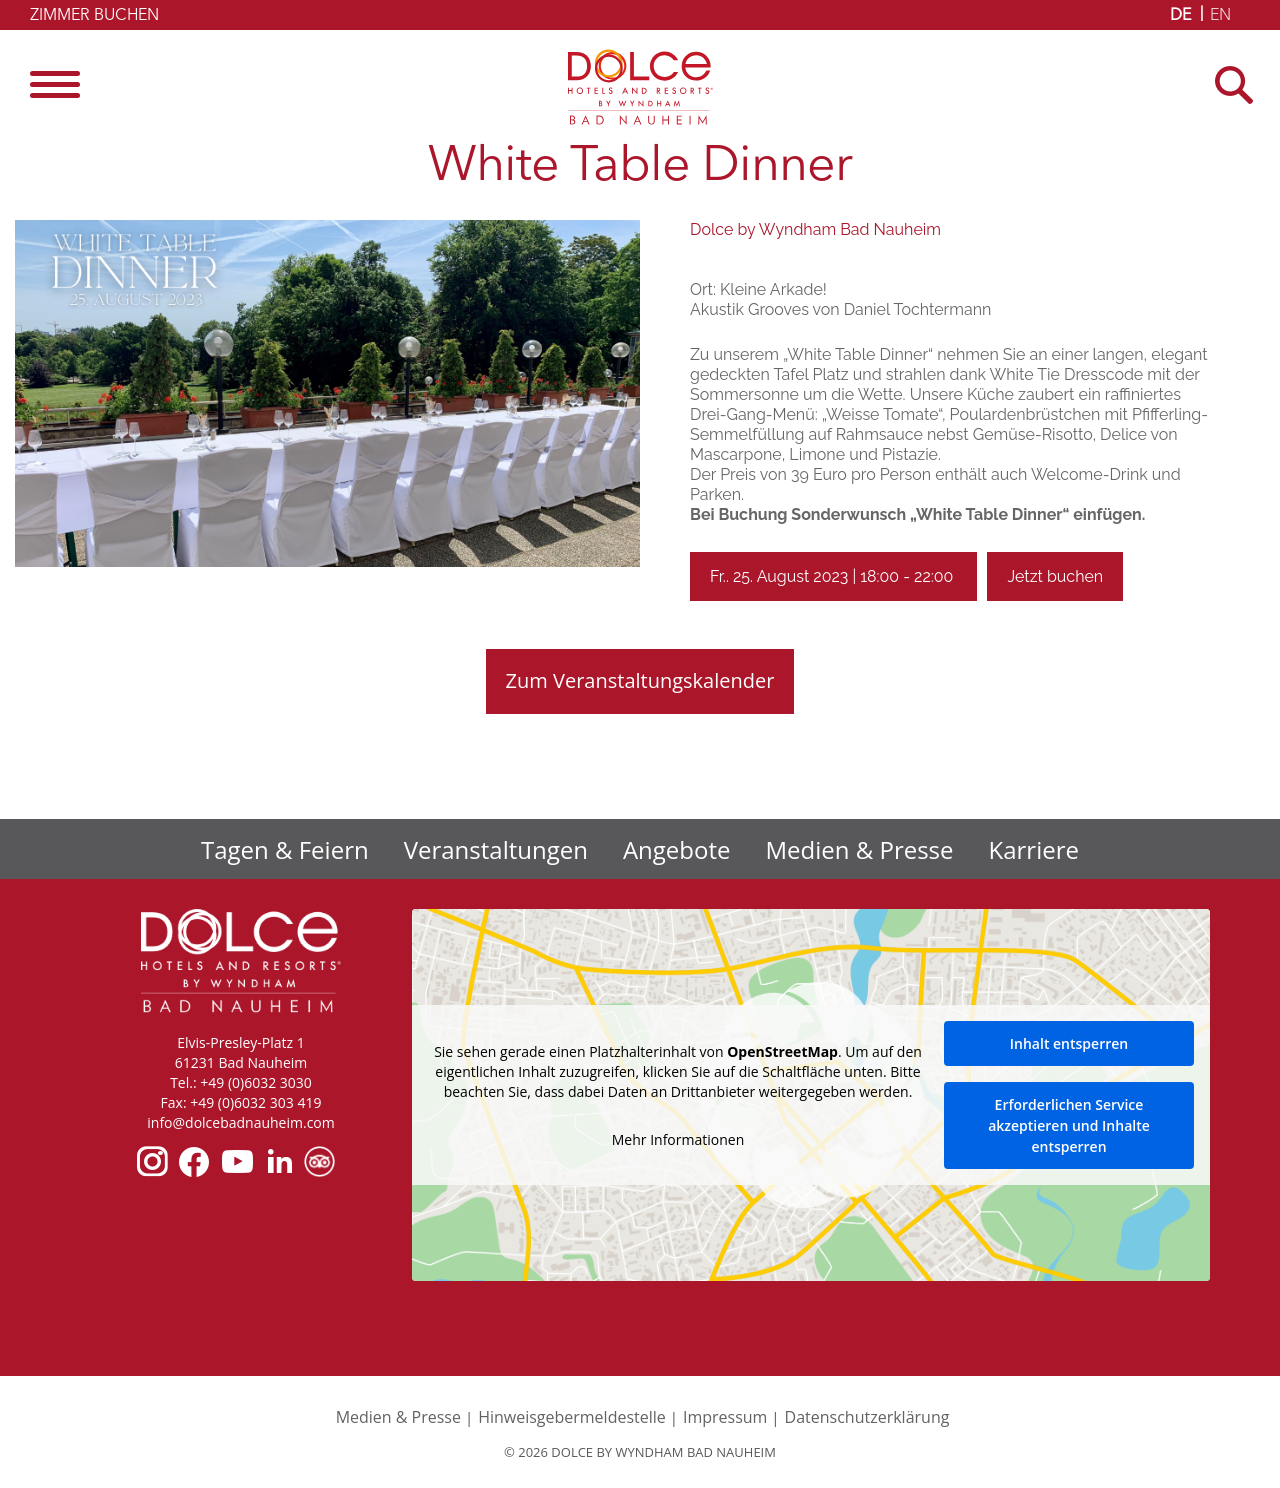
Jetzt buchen (1055, 576)
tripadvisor (319, 1161)
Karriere (1034, 849)
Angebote (677, 849)
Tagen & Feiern (285, 849)
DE (1180, 16)
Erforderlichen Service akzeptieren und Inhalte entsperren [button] (1069, 1125)
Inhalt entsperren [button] (1069, 1043)
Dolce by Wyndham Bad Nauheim (640, 87)
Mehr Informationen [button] (678, 1139)
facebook (193, 1161)
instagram (152, 1161)
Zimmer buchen (94, 16)
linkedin (278, 1161)
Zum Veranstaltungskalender (640, 680)
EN (1220, 16)
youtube (236, 1161)
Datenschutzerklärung (867, 1417)
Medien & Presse (860, 849)
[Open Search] (1240, 84)
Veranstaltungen (496, 849)
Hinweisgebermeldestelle (572, 1417)
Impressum (725, 1417)
